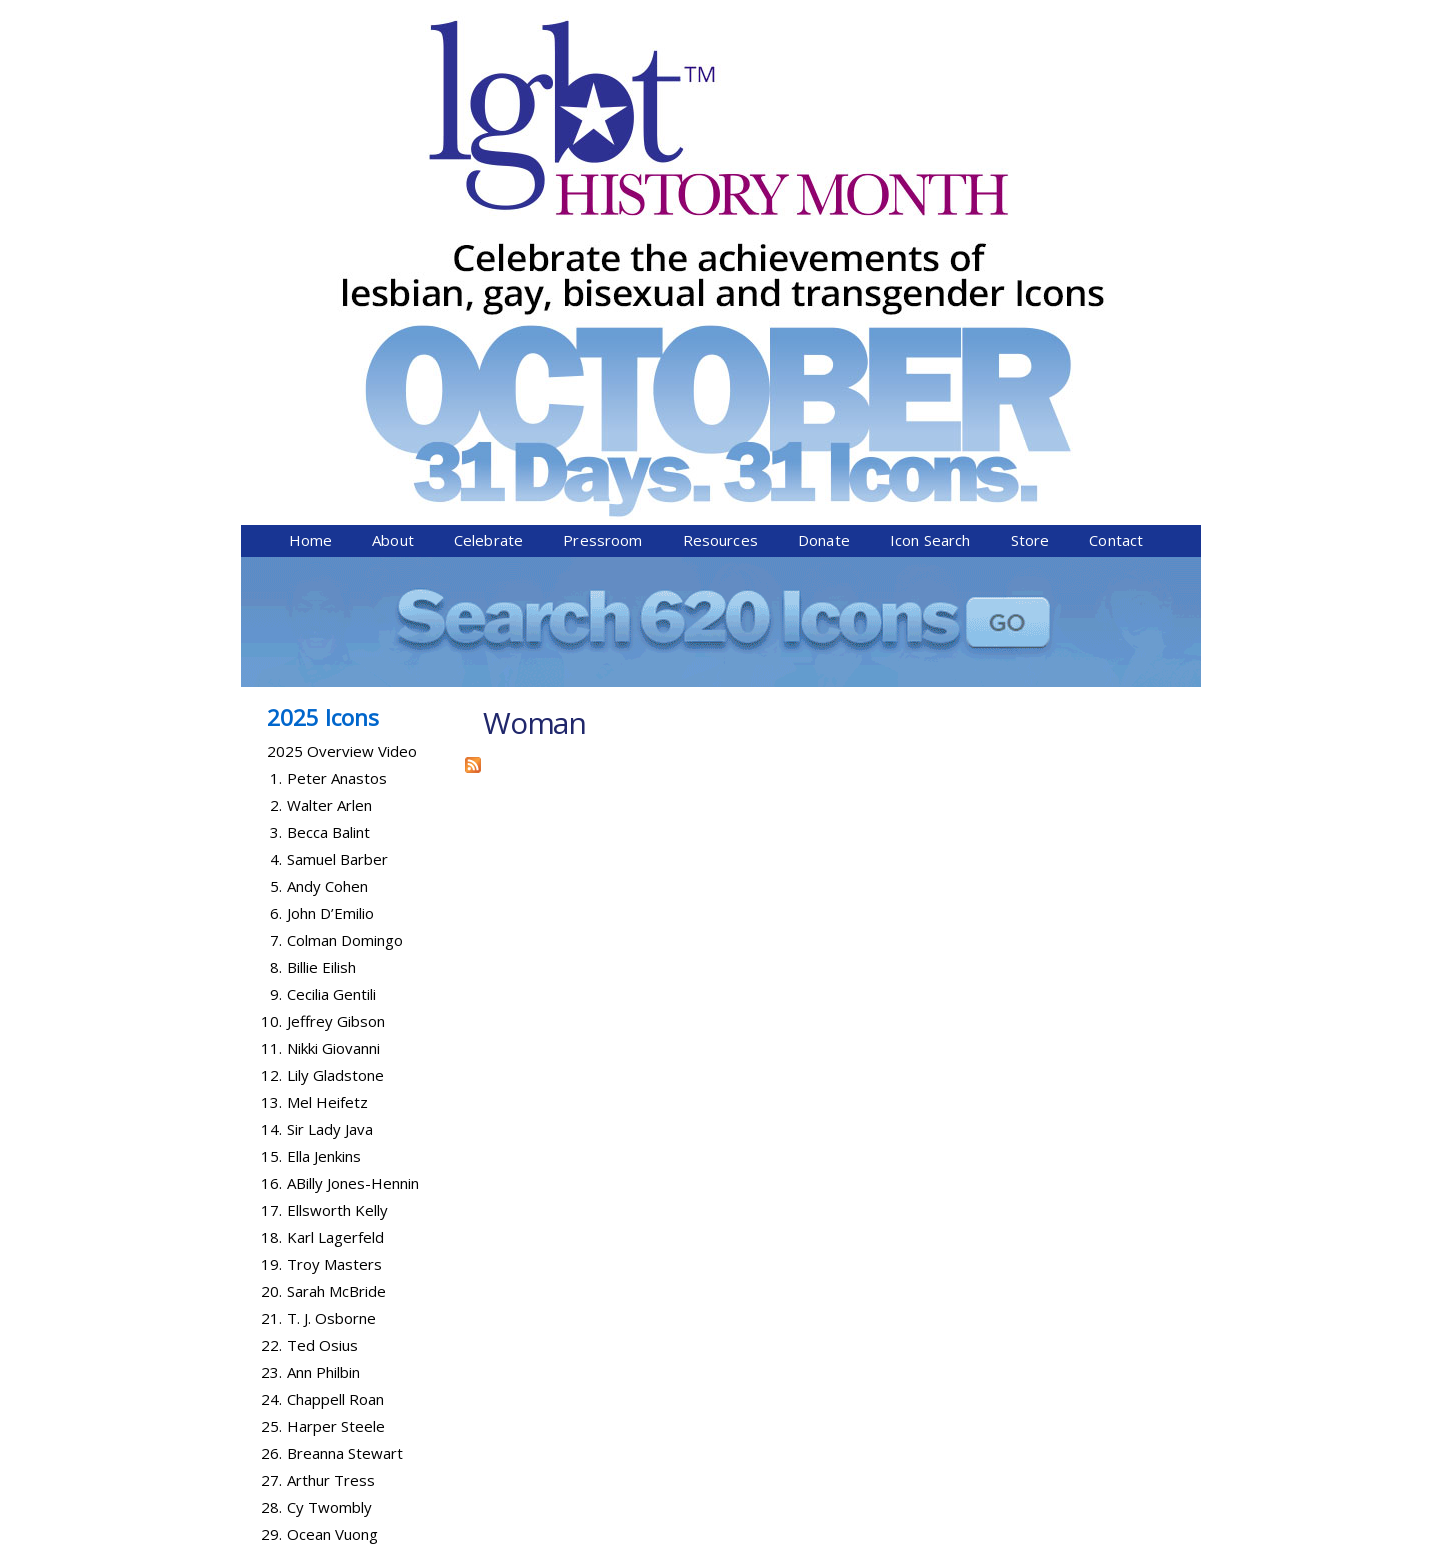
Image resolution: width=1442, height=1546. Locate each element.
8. (276, 618)
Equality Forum (477, 1533)
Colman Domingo (345, 591)
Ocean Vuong (332, 1185)
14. (271, 780)
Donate (824, 191)
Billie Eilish (321, 618)
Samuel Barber (337, 510)
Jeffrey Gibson (336, 672)
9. (276, 645)
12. (271, 726)
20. (271, 942)
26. (271, 1104)
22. (271, 996)
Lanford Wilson (338, 1239)
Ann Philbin (323, 1023)
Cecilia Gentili (331, 645)
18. (271, 888)
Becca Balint (328, 483)
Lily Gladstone (335, 726)
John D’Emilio (330, 564)
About (393, 191)
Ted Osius (322, 996)
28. (271, 1158)
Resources (720, 191)
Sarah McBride (336, 942)
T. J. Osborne (331, 969)
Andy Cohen (327, 537)
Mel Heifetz (327, 753)
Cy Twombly (329, 1158)
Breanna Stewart (345, 1104)
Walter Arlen (329, 456)
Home (311, 191)
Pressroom (602, 191)
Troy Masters (334, 915)
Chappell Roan (335, 1050)
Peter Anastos (337, 429)
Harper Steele (336, 1077)
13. (271, 753)
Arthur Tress (331, 1131)
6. (276, 564)
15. (271, 807)
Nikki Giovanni (333, 699)
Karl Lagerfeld (335, 888)
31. (271, 1239)
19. (271, 915)
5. (276, 537)
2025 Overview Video (342, 402)
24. (271, 1050)
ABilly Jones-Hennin (353, 834)
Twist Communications (1125, 1533)
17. (271, 861)
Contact (1116, 191)
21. (271, 969)
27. (271, 1131)
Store (1030, 191)
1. (276, 429)
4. (276, 510)
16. (271, 834)
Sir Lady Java (330, 780)
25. (271, 1077)
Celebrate (488, 191)
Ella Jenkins (324, 807)
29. (271, 1185)
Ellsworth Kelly (337, 861)
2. (276, 456)
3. (276, 483)
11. (271, 699)
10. (271, 672)
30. (271, 1212)
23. (271, 1023)
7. (276, 591)
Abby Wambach (340, 1212)
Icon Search (930, 191)
